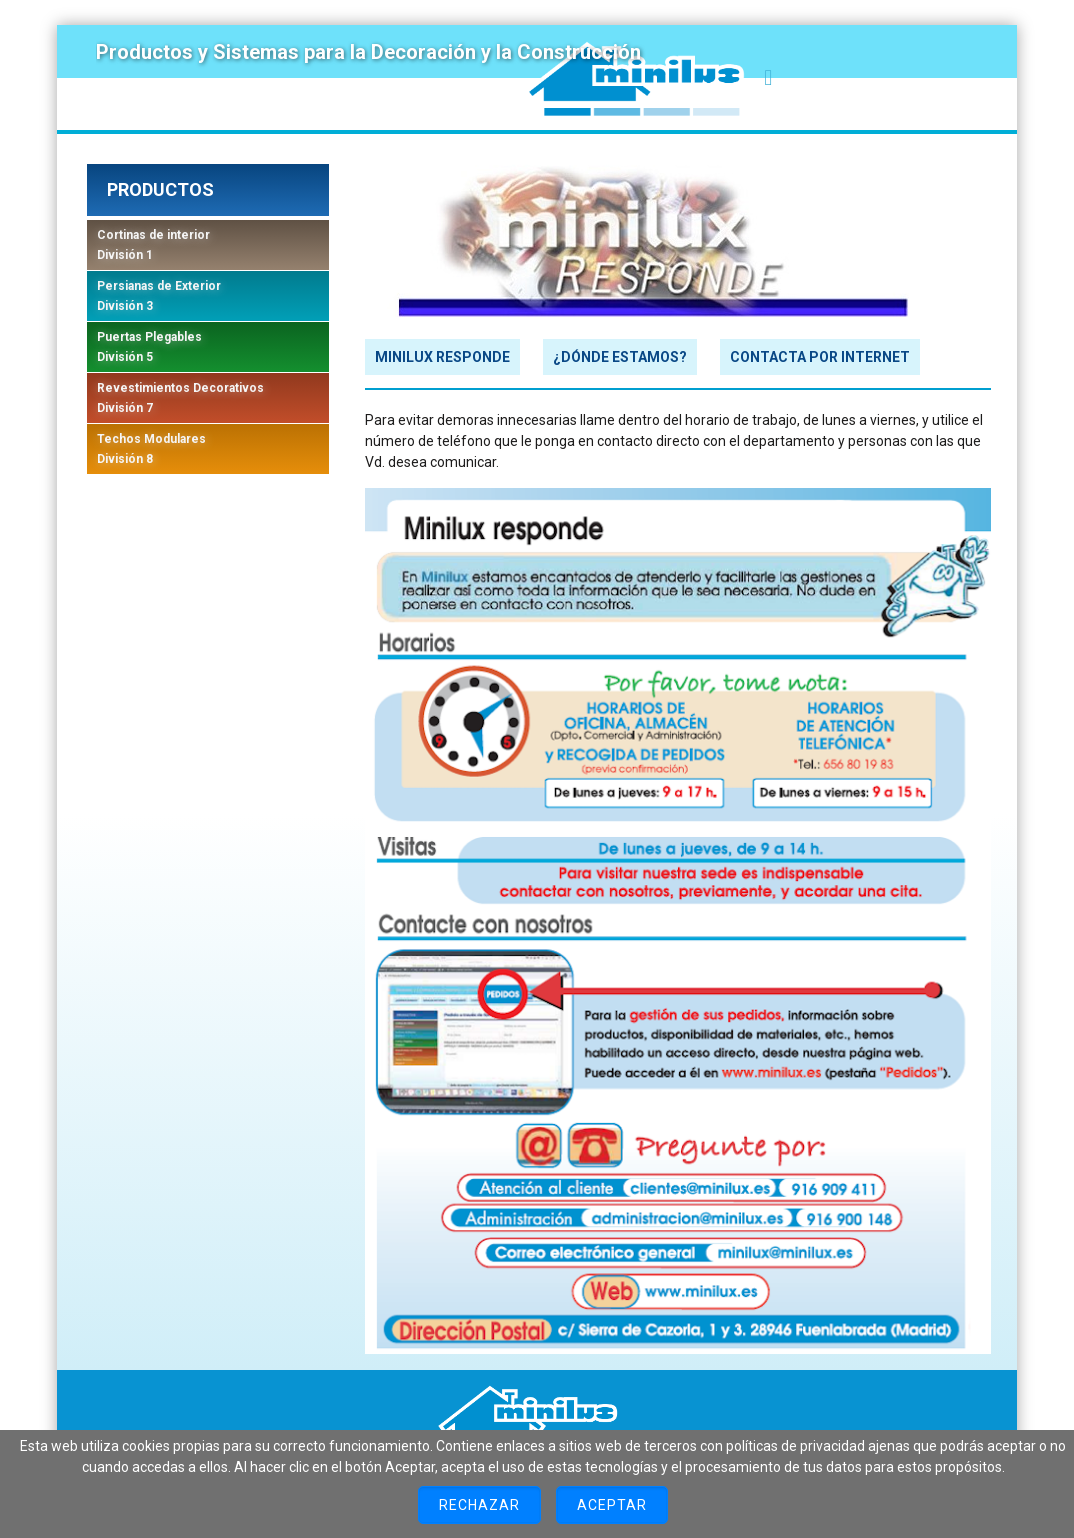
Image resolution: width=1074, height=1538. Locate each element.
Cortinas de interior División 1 (153, 245)
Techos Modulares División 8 (151, 449)
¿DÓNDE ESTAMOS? (620, 357)
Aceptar (612, 1505)
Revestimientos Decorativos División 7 (180, 398)
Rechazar (479, 1505)
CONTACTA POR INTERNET (820, 357)
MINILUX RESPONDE (442, 357)
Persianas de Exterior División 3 (159, 296)
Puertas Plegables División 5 (149, 347)
